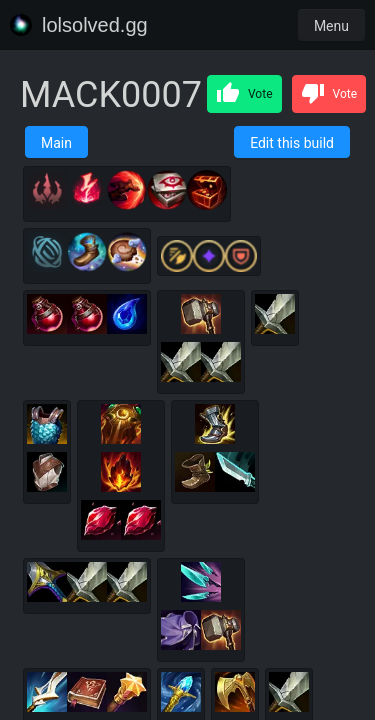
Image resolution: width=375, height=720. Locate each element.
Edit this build (292, 143)
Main (56, 143)
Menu (331, 26)
